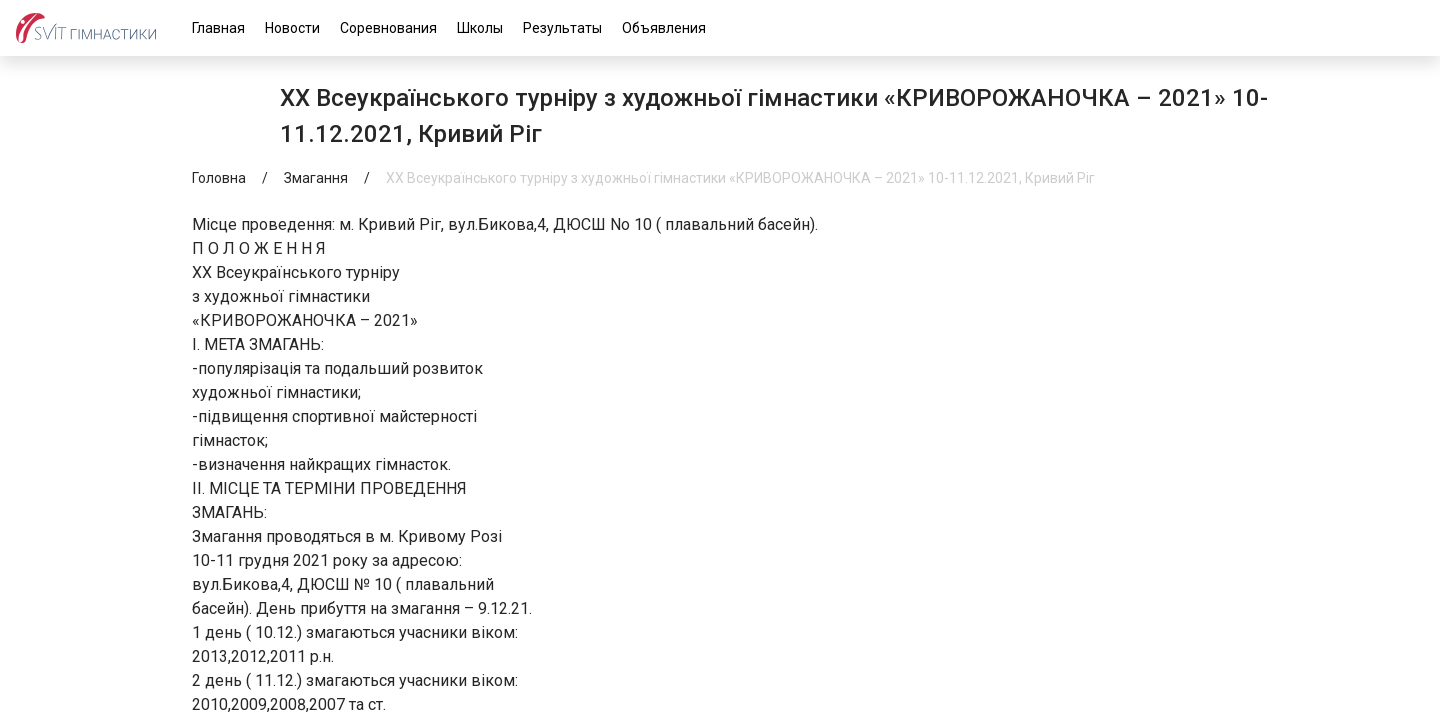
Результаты (562, 28)
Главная (218, 28)
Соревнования (388, 28)
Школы (480, 28)
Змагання (316, 178)
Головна (219, 178)
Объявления (664, 28)
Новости (292, 28)
